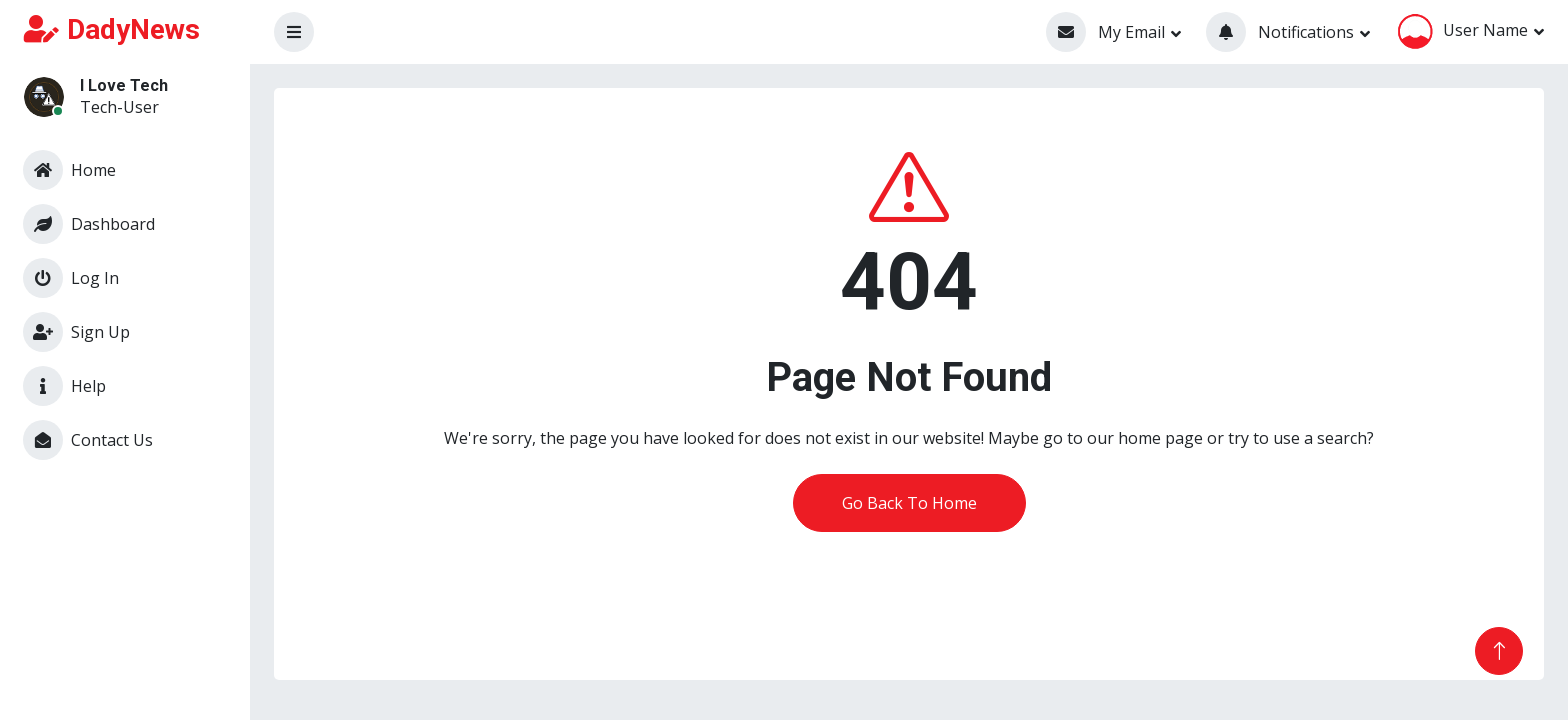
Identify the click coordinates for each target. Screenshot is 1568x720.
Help (64, 386)
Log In (71, 278)
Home (69, 170)
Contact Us (88, 440)
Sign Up (76, 332)
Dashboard (89, 224)
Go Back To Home (909, 503)
